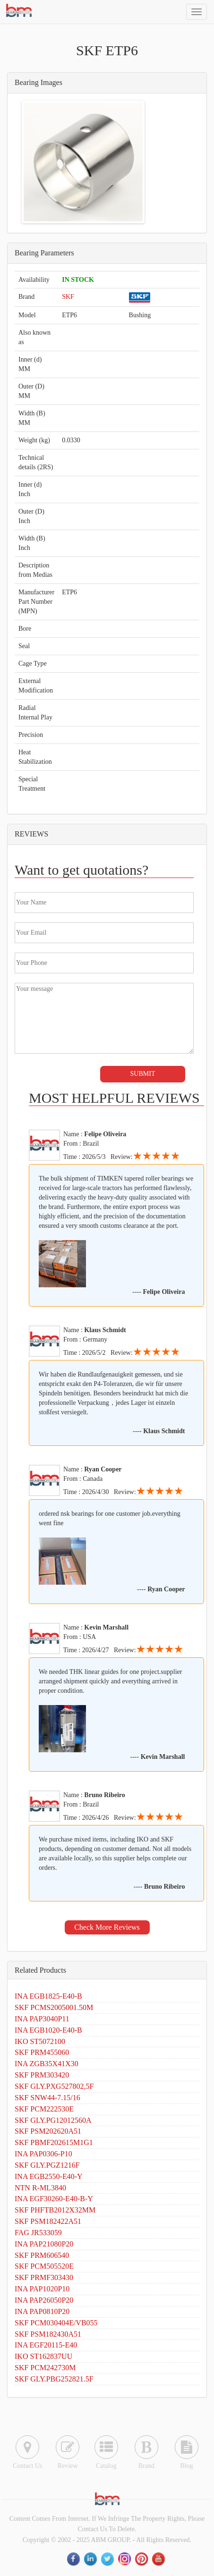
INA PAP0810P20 (42, 2311)
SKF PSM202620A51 (48, 2131)
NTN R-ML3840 (40, 2188)
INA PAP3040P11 (42, 2019)
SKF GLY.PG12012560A (53, 2120)
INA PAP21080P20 (44, 2244)
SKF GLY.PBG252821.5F (54, 2379)
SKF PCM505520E (44, 2266)
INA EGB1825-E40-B (48, 1996)
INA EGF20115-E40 (46, 2345)
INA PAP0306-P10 (43, 2154)
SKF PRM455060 (42, 2052)
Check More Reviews (107, 1927)
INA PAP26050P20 (44, 2300)
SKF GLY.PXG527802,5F (54, 2086)
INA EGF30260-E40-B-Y (54, 2199)
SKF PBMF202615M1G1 (54, 2142)
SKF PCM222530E (44, 2109)
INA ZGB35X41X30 (46, 2064)
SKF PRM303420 (42, 2075)
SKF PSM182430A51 (48, 2334)
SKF (68, 296)
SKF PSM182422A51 (48, 2221)
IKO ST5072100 (40, 2041)
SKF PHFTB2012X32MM (55, 2210)
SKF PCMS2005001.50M (54, 2007)
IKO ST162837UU (43, 2356)
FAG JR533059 (38, 2233)
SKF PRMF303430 (44, 2277)
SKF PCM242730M (45, 2368)
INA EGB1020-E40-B (48, 2030)
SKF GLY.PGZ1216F (47, 2165)
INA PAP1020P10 (42, 2289)
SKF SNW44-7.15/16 (47, 2098)
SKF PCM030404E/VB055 (56, 2323)
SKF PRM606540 (42, 2255)
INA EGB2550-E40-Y (49, 2176)
